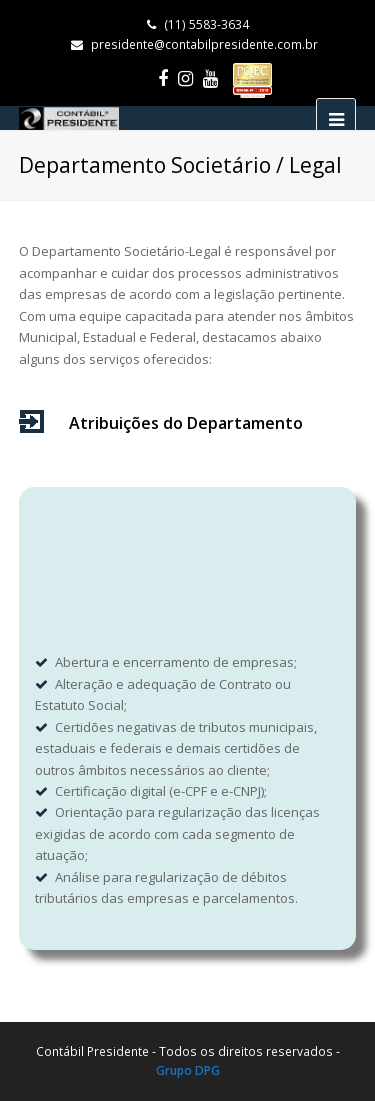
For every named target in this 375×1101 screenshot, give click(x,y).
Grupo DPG (188, 1070)
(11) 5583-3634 (198, 24)
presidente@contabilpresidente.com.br (204, 44)
